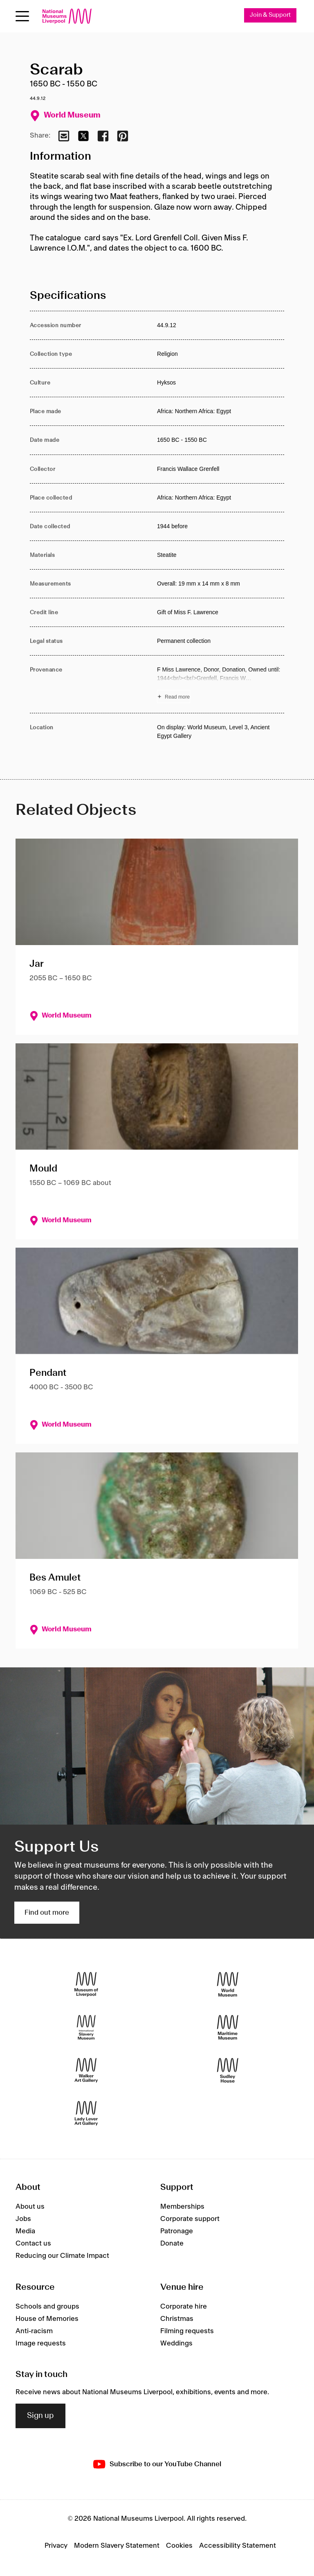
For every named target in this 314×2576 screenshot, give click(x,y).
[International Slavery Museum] (86, 2027)
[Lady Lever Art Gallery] (86, 2113)
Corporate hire (183, 2306)
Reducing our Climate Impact (62, 2255)
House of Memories (47, 2319)
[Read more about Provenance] (220, 684)
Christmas (176, 2319)
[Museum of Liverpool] (86, 1984)
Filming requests (187, 2331)
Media (25, 2231)
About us (30, 2206)
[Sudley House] (227, 2070)
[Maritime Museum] (227, 2027)
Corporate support (190, 2219)
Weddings (176, 2343)
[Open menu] (22, 16)
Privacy (56, 2545)
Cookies (179, 2545)
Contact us (33, 2243)
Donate (172, 2243)
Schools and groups (47, 2306)
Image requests (41, 2343)
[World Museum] (227, 1984)
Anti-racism (34, 2331)
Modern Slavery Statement (116, 2545)
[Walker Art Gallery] (86, 2070)
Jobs (23, 2219)
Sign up (40, 2416)
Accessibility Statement (237, 2545)
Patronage (176, 2231)
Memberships (182, 2206)
